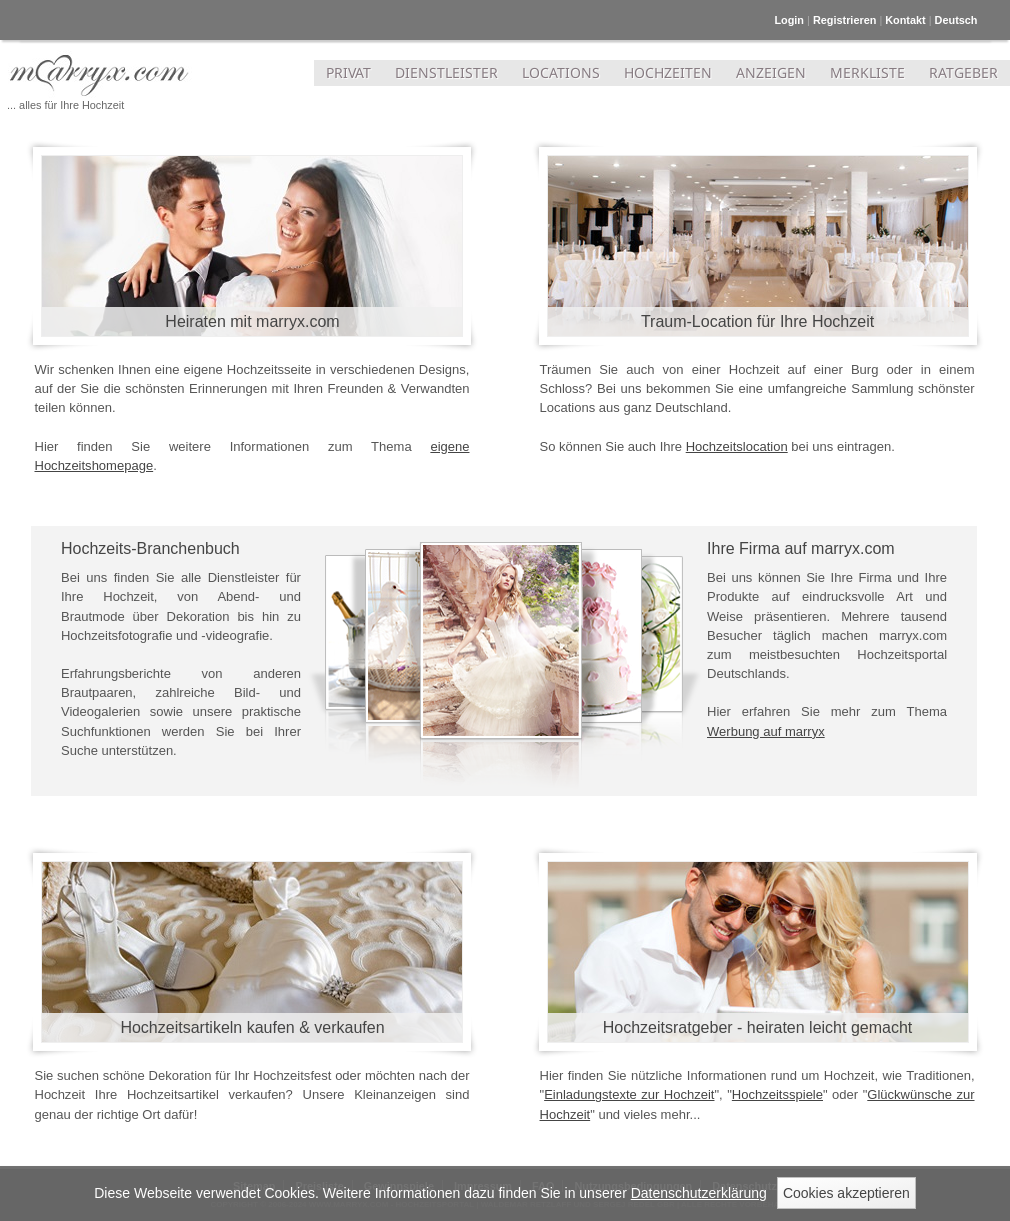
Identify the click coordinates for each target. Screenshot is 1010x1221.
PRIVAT (348, 72)
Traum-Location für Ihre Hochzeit (757, 321)
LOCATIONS (561, 72)
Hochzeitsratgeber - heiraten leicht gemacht (758, 1027)
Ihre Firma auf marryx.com (801, 549)
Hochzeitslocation (737, 446)
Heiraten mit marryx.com (252, 321)
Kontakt (905, 20)
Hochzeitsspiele (777, 1094)
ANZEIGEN (771, 72)
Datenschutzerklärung (699, 1193)
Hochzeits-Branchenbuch (150, 549)
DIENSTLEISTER (446, 72)
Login (789, 20)
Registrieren (844, 20)
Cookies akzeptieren (846, 1193)
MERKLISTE (867, 72)
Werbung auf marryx (766, 731)
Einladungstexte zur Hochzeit (629, 1094)
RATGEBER (963, 72)
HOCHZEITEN (668, 72)
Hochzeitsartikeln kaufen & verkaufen (252, 1027)
